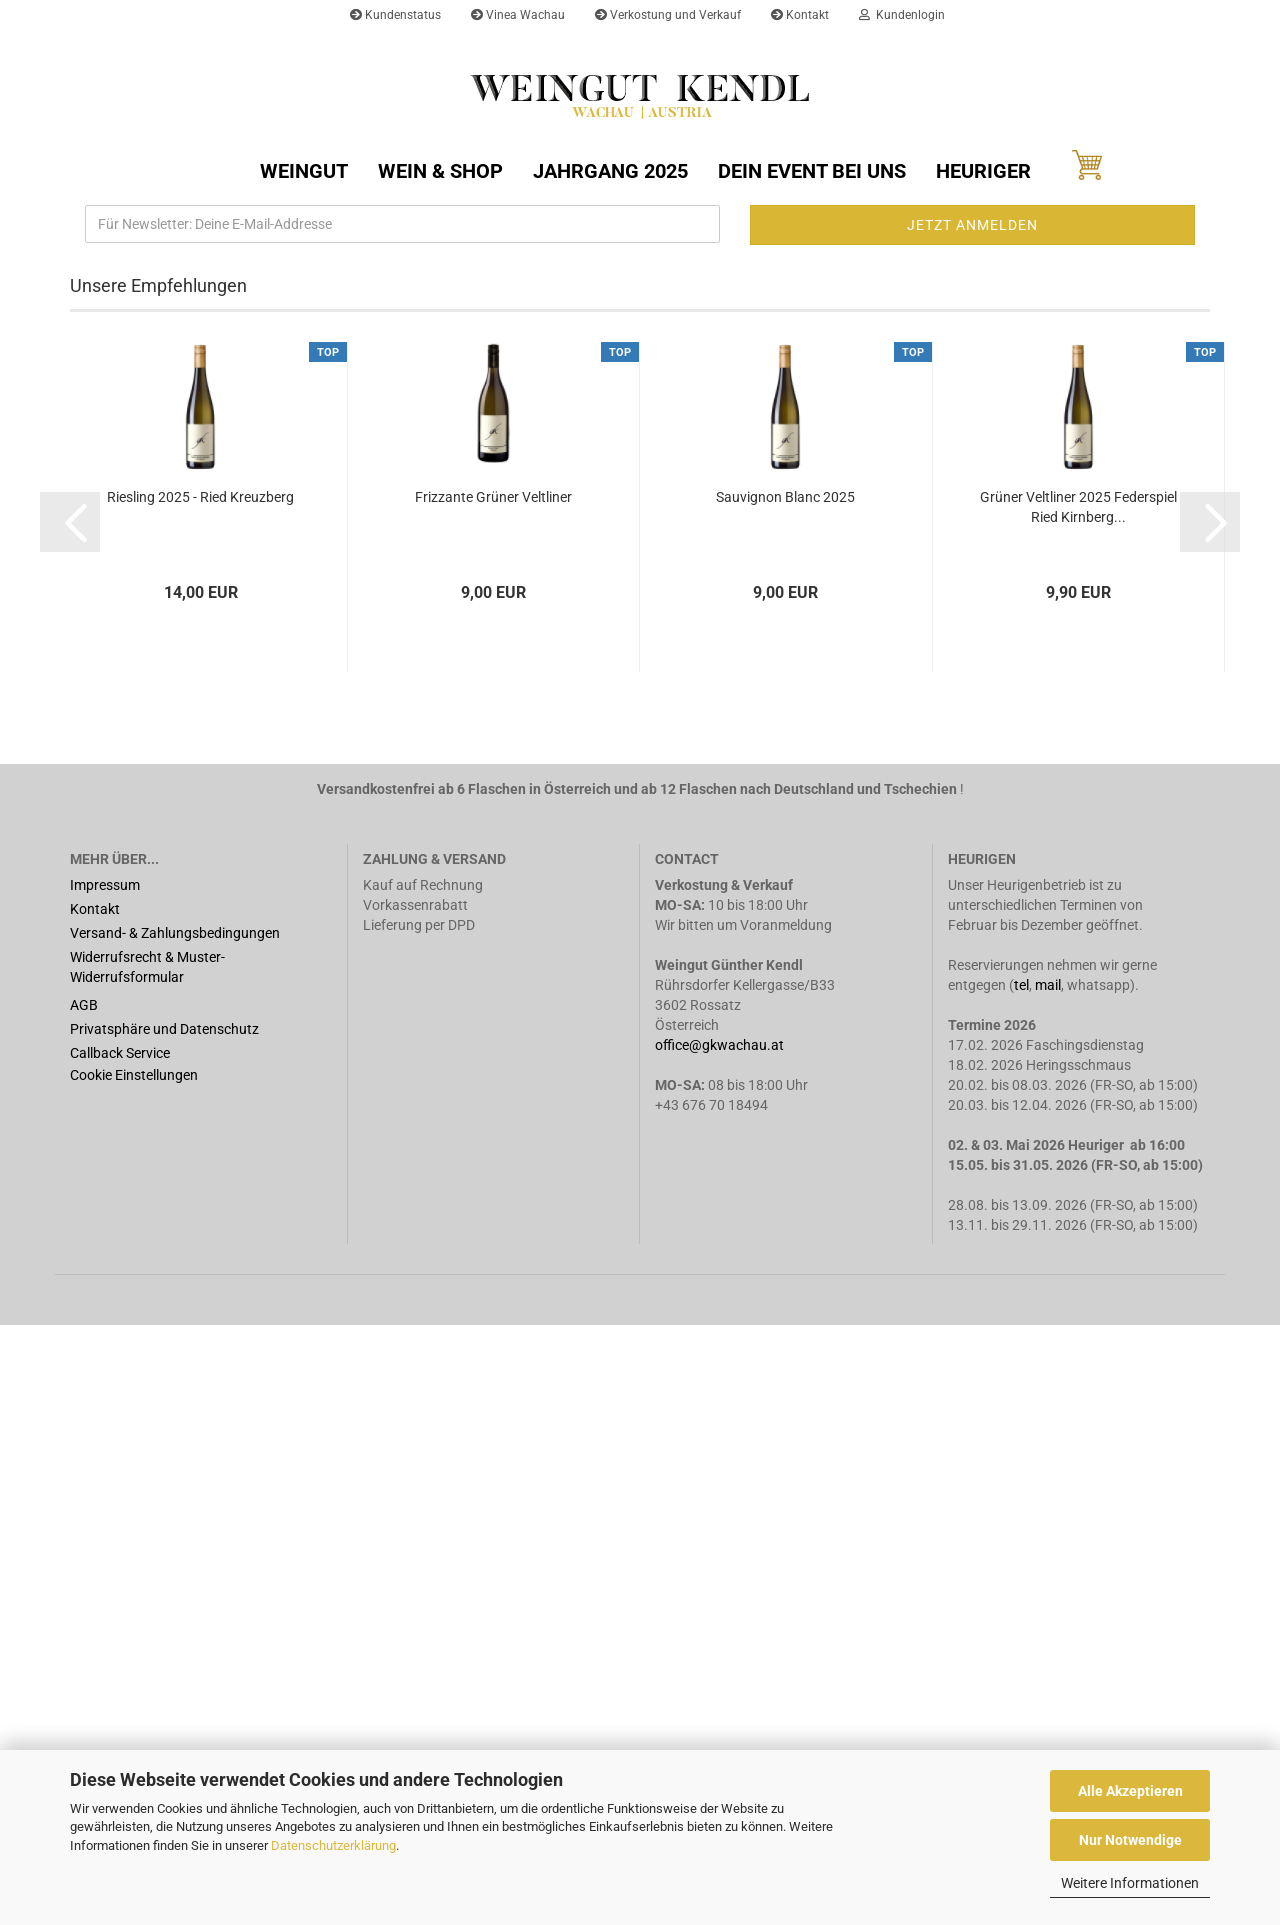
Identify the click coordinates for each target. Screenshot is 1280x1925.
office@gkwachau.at (721, 1645)
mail (1048, 1585)
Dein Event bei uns (812, 171)
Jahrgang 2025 (610, 171)
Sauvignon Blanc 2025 (785, 1097)
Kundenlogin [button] (902, 15)
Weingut (304, 171)
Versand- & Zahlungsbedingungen (175, 1533)
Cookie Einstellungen (134, 1675)
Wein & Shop (440, 171)
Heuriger (983, 171)
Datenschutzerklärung (333, 1845)
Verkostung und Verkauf (668, 15)
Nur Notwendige (1130, 1840)
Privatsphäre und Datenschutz (164, 1629)
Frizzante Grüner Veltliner (493, 1097)
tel (1021, 1585)
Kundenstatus (395, 15)
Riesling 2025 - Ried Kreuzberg (200, 1097)
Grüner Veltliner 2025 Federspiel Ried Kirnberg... (1078, 1107)
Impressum (105, 1485)
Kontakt (800, 15)
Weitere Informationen (1130, 1883)
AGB (84, 1605)
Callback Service (120, 1653)
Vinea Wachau (518, 15)
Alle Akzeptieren (1130, 1791)
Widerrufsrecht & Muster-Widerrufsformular (147, 1567)
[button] (60, 498)
